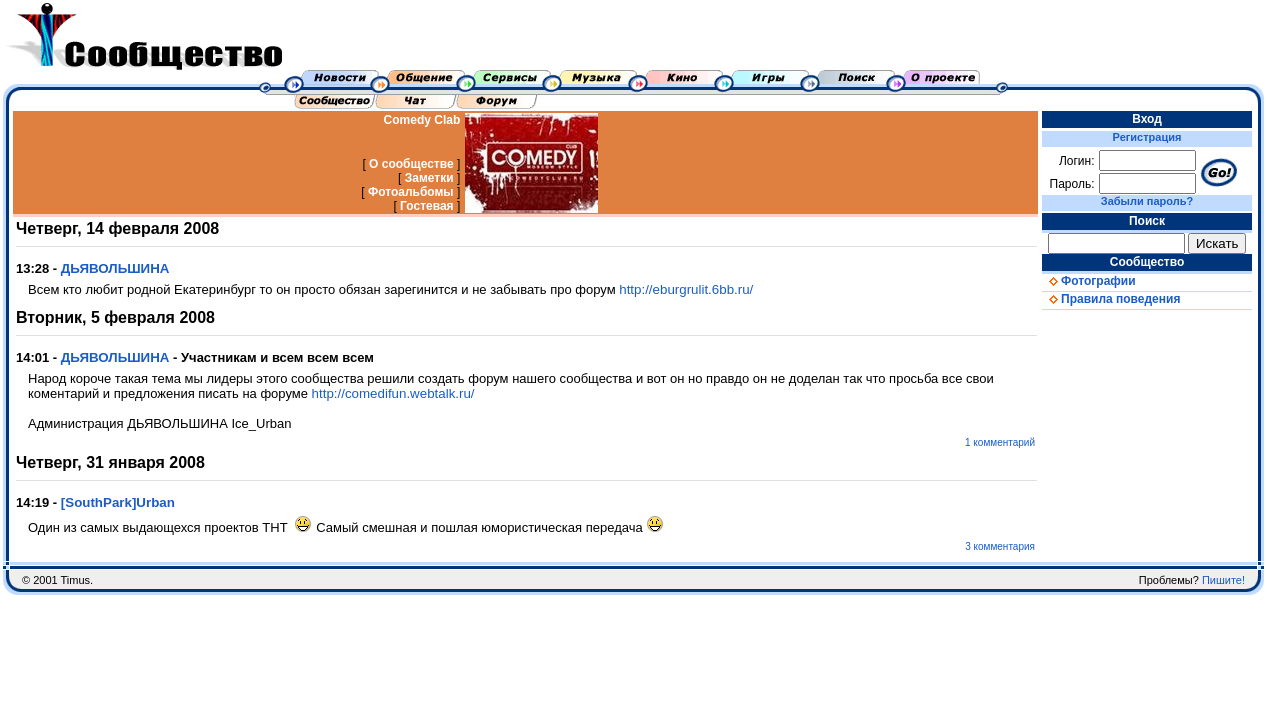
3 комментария (1000, 546)
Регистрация (1147, 137)
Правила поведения (1111, 299)
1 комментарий (1000, 442)
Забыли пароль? (1147, 201)
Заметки (429, 178)
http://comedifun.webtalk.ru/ (393, 393)
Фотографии (1089, 281)
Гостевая (427, 206)
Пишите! (1223, 580)
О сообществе (411, 164)
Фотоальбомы (411, 192)
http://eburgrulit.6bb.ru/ (686, 289)
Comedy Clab (422, 120)
